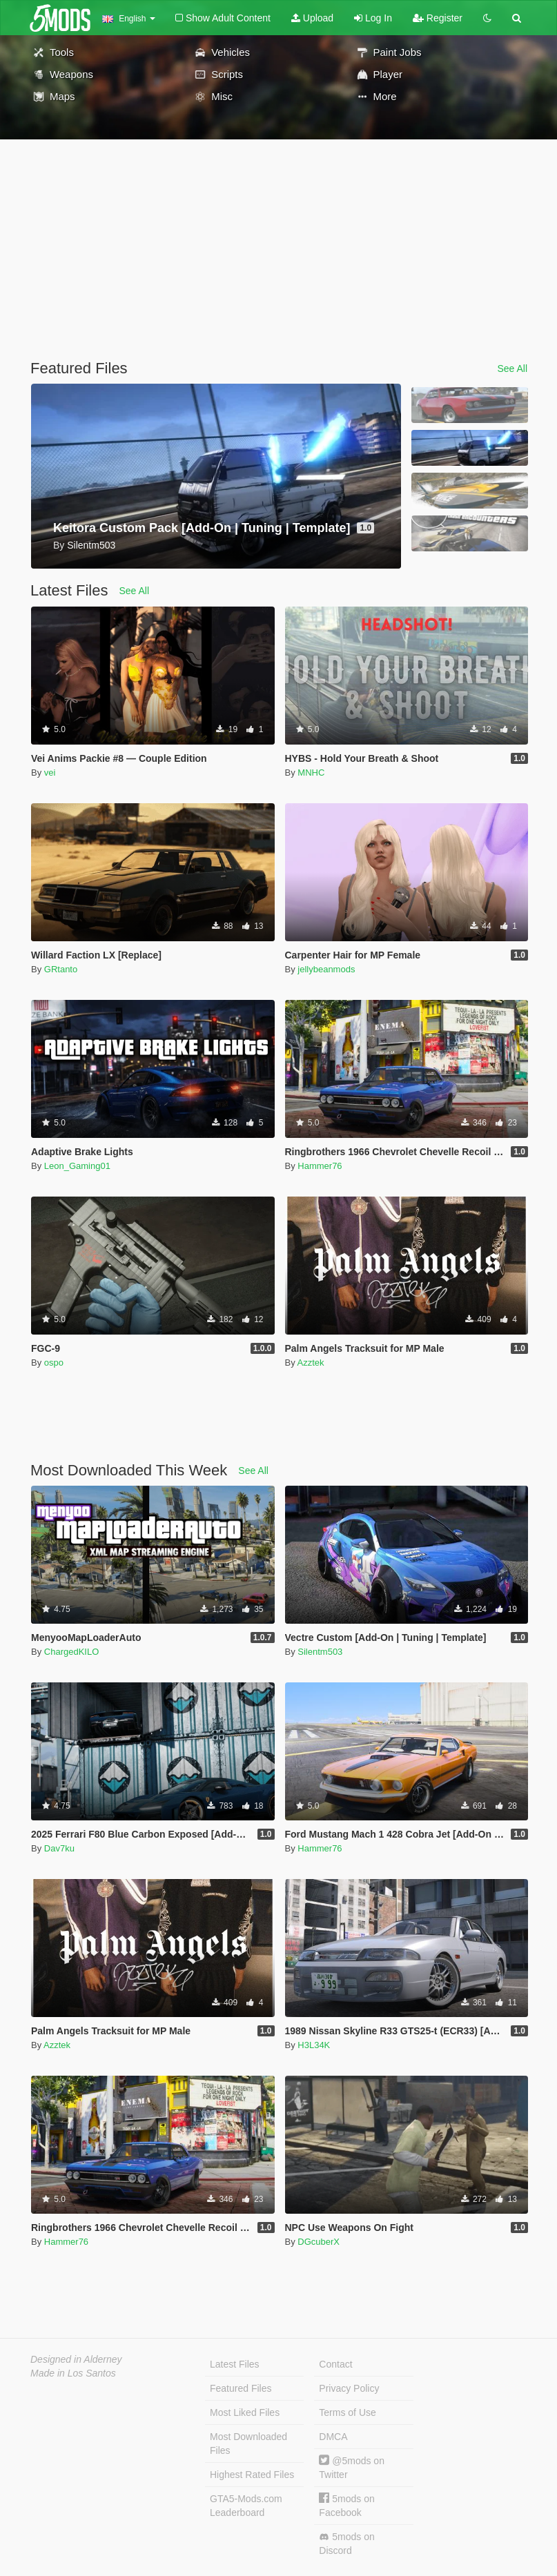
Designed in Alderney (76, 2359)
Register (437, 17)
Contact (335, 2364)
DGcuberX (318, 2241)
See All (512, 368)
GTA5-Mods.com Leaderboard (246, 2505)
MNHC (310, 772)
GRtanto (60, 969)
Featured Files (240, 2388)
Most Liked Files (245, 2412)
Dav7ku (59, 1848)
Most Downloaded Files (248, 2443)
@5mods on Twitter (351, 2467)
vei (50, 772)
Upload (312, 17)
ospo (53, 1362)
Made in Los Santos (73, 2373)
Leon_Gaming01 (77, 1166)
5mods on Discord (346, 2543)
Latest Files (235, 2364)
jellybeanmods (326, 969)
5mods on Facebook (346, 2505)
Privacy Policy (349, 2388)
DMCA (333, 2436)
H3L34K (313, 2045)
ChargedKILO (71, 1651)
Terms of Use (347, 2412)
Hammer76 (319, 1166)
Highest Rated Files (252, 2474)
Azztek (310, 1362)
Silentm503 (319, 1651)
